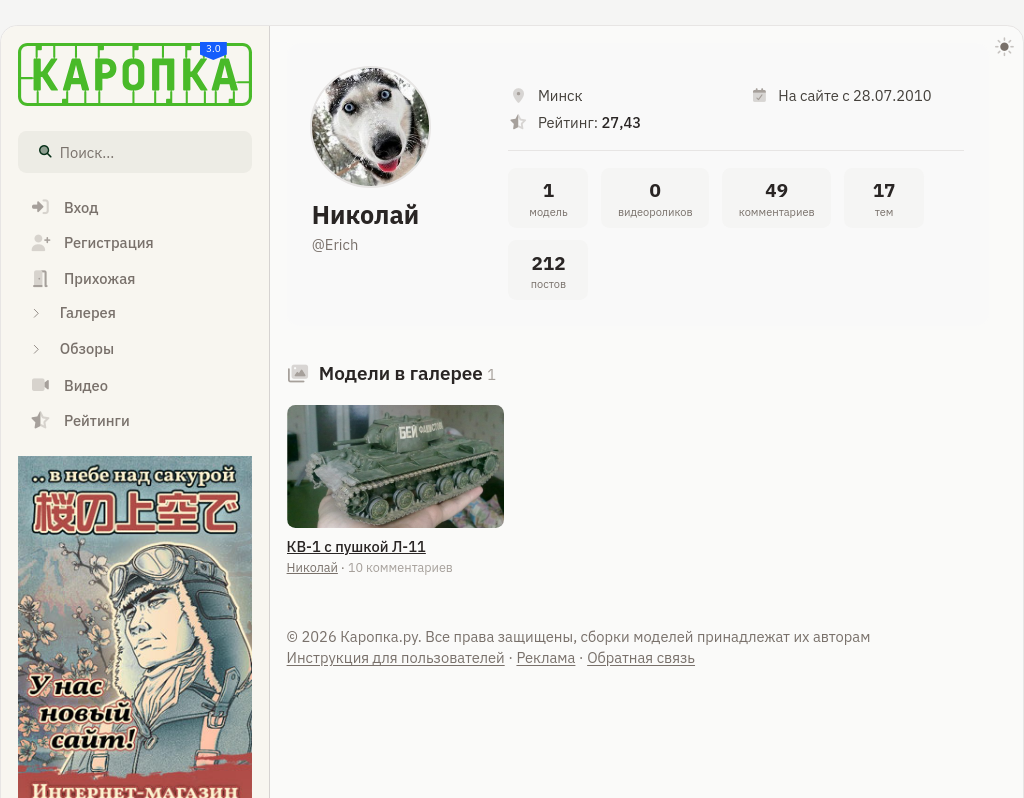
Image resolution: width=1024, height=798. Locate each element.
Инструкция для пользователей (396, 657)
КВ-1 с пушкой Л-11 (356, 546)
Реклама (545, 657)
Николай (312, 567)
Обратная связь (641, 657)
